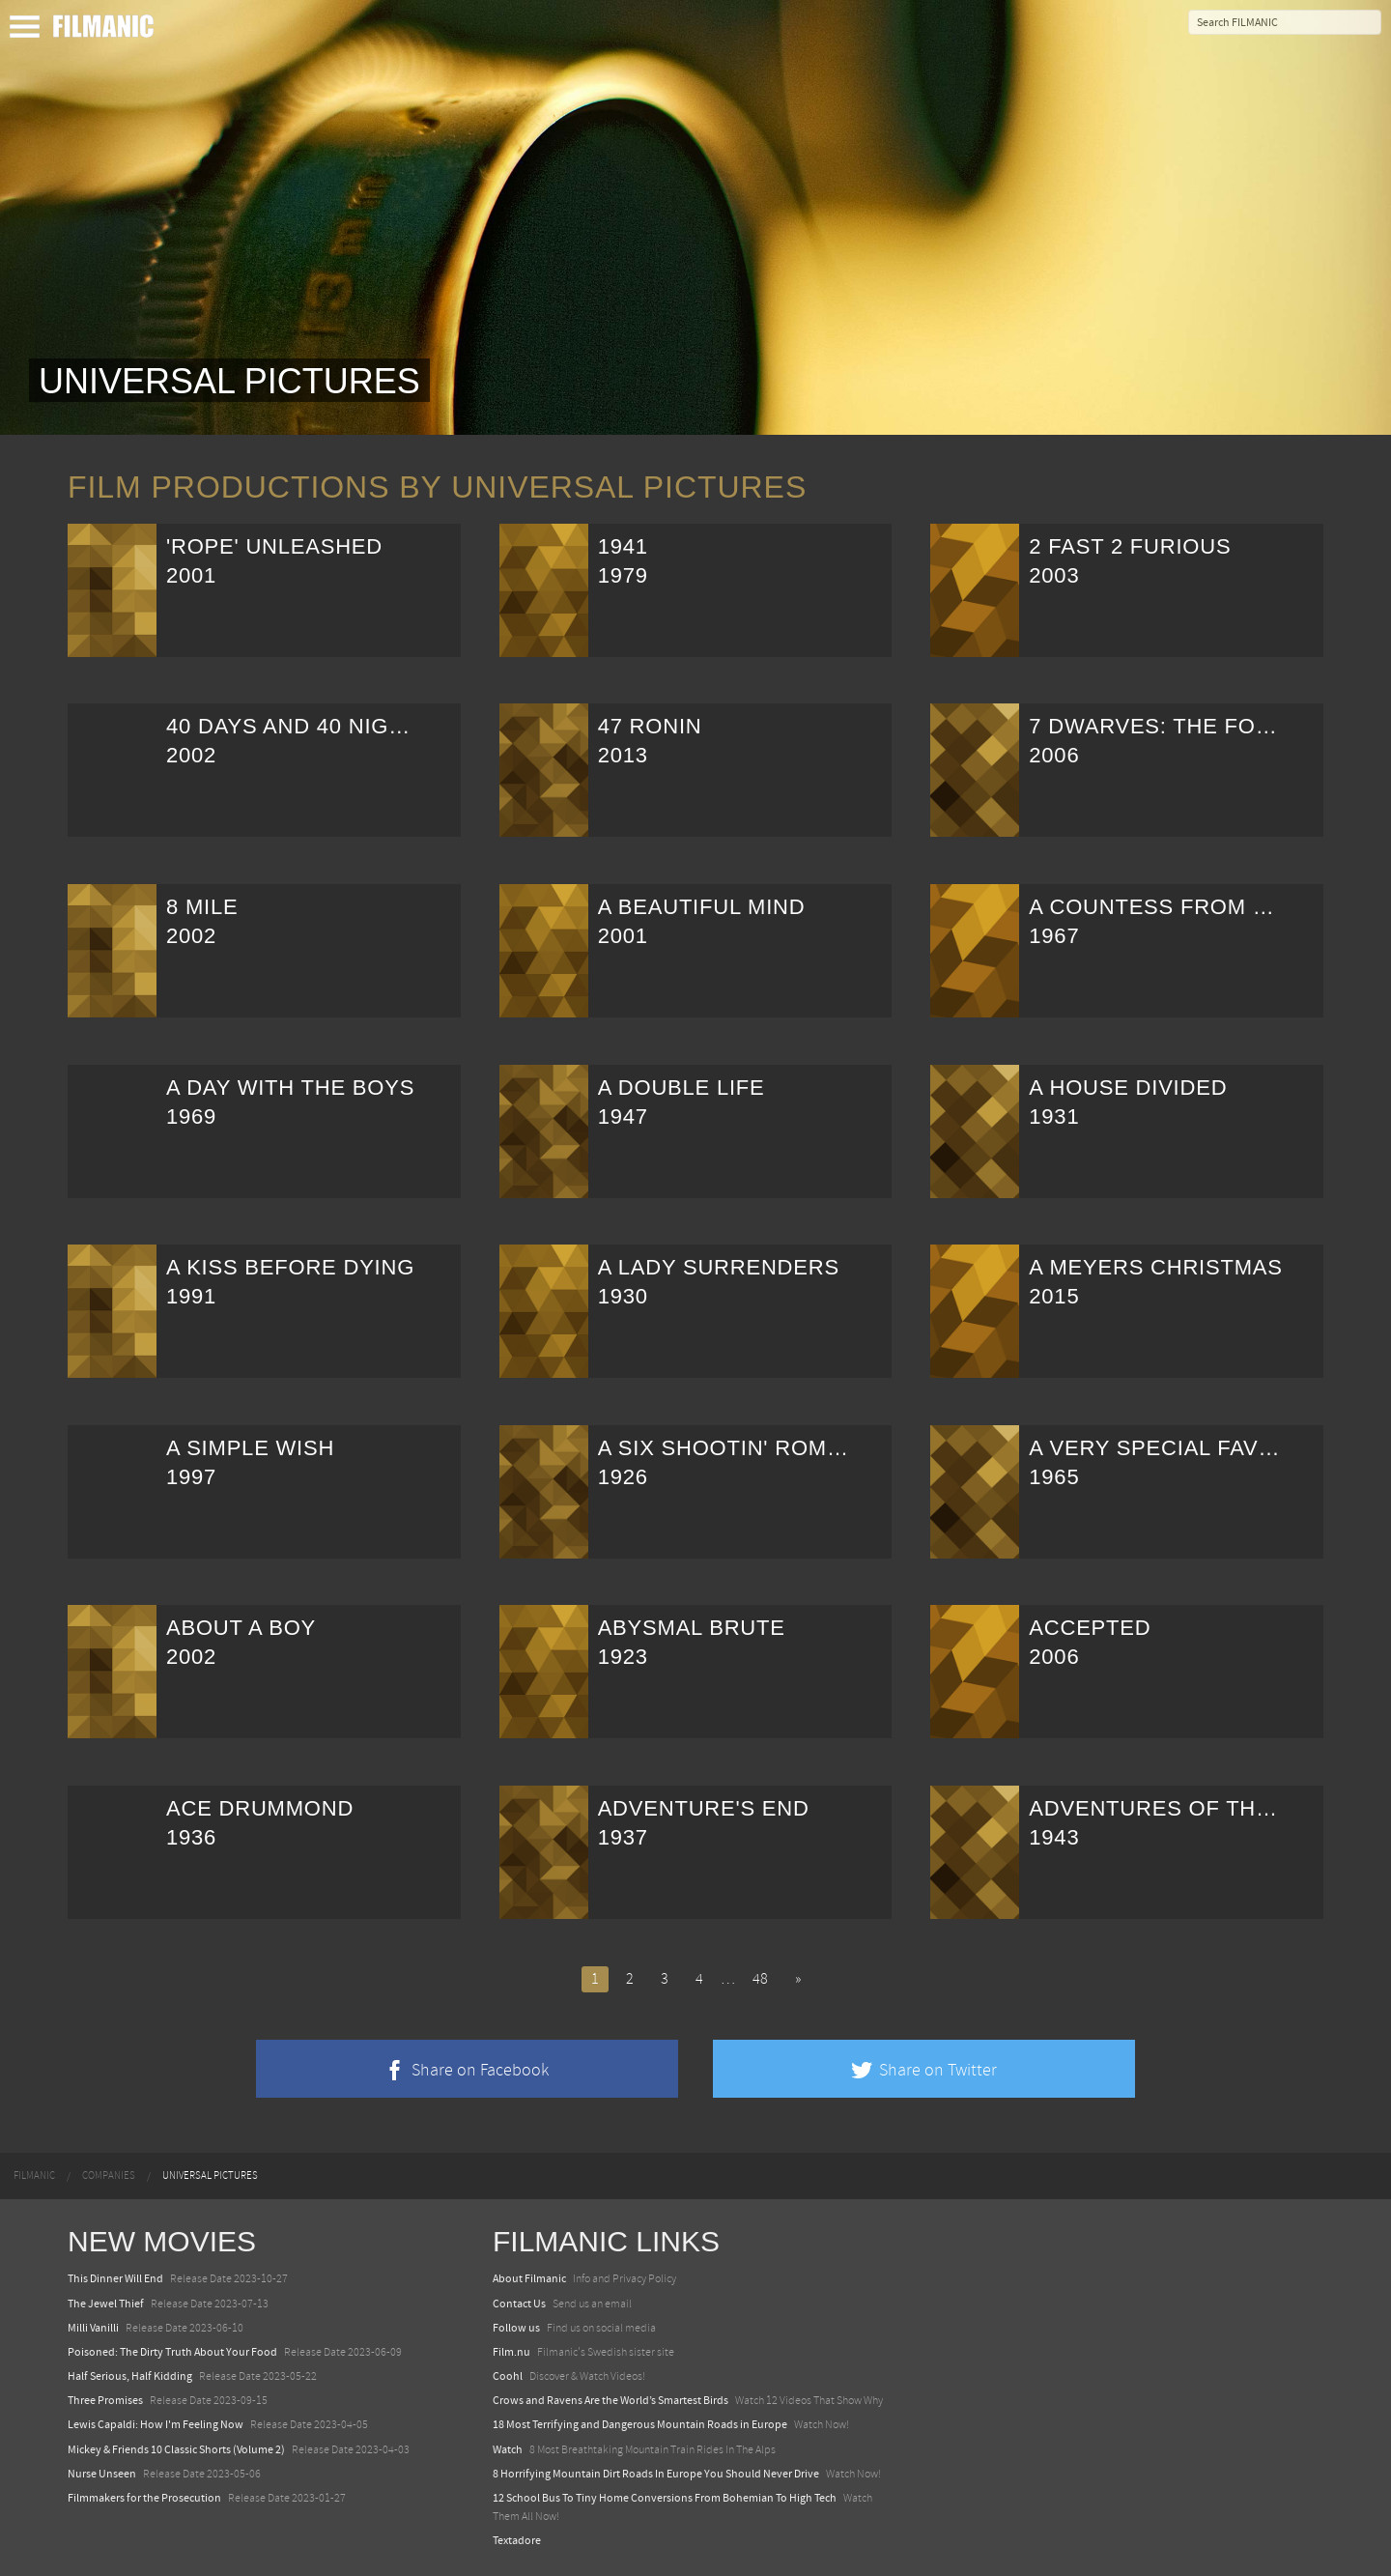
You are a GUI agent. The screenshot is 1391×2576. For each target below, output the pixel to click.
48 (760, 1979)
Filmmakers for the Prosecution (144, 2497)
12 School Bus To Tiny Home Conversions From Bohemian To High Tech (665, 2497)
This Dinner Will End (115, 2278)
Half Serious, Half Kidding (130, 2376)
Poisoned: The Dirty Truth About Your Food (172, 2352)
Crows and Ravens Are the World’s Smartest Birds (610, 2400)
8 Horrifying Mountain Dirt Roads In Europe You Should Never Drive (656, 2473)
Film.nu (511, 2352)
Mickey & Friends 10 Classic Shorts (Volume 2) (176, 2449)
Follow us (516, 2327)
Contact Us (519, 2303)
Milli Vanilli (93, 2327)
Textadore (517, 2540)
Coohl (508, 2376)
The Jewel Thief (106, 2303)
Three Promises (105, 2400)
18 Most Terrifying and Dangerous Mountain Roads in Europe (640, 2424)
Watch (508, 2449)
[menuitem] (34, 2176)
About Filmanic (529, 2278)
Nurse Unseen (102, 2473)
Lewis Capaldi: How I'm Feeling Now (155, 2424)
